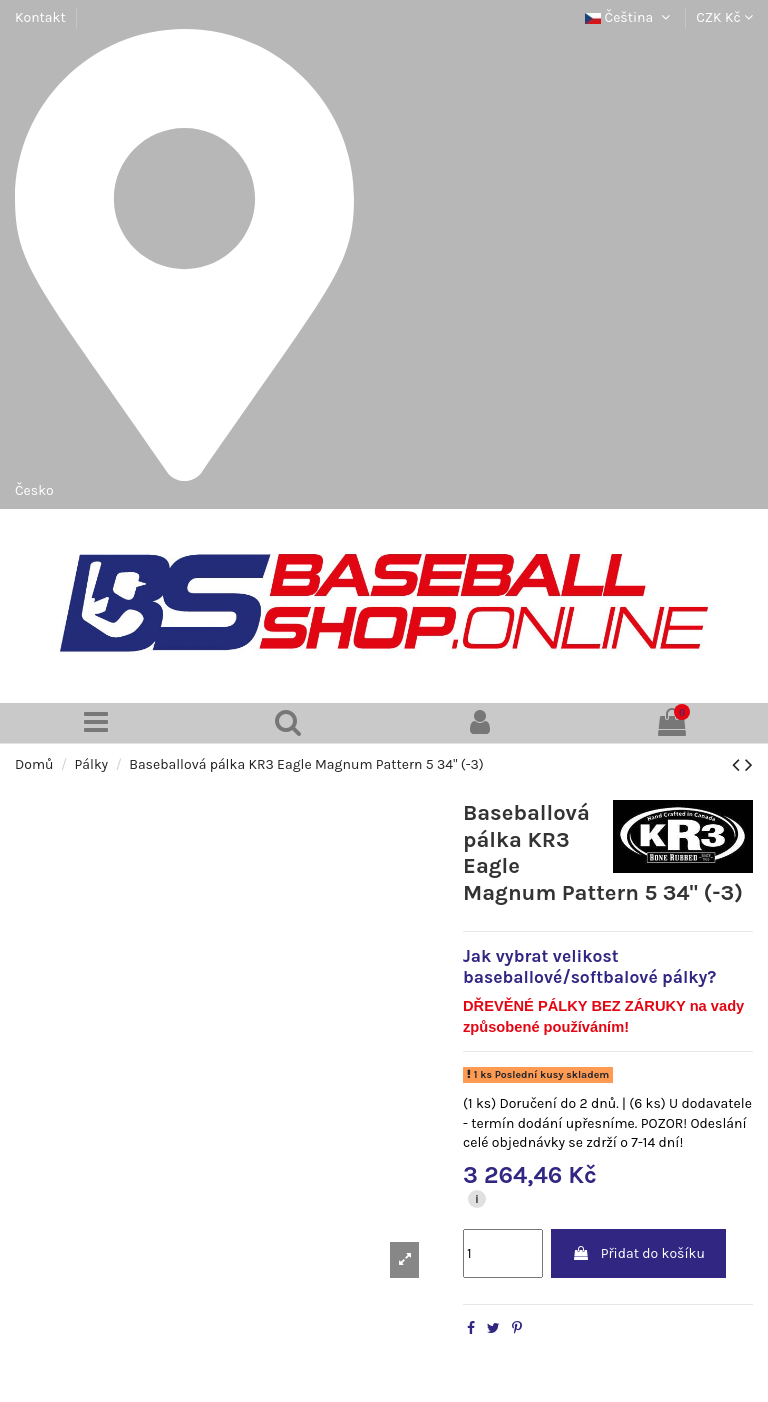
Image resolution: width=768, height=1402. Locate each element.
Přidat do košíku (638, 1253)
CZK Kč (724, 17)
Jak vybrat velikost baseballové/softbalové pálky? (589, 966)
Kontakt (40, 17)
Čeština (629, 17)
